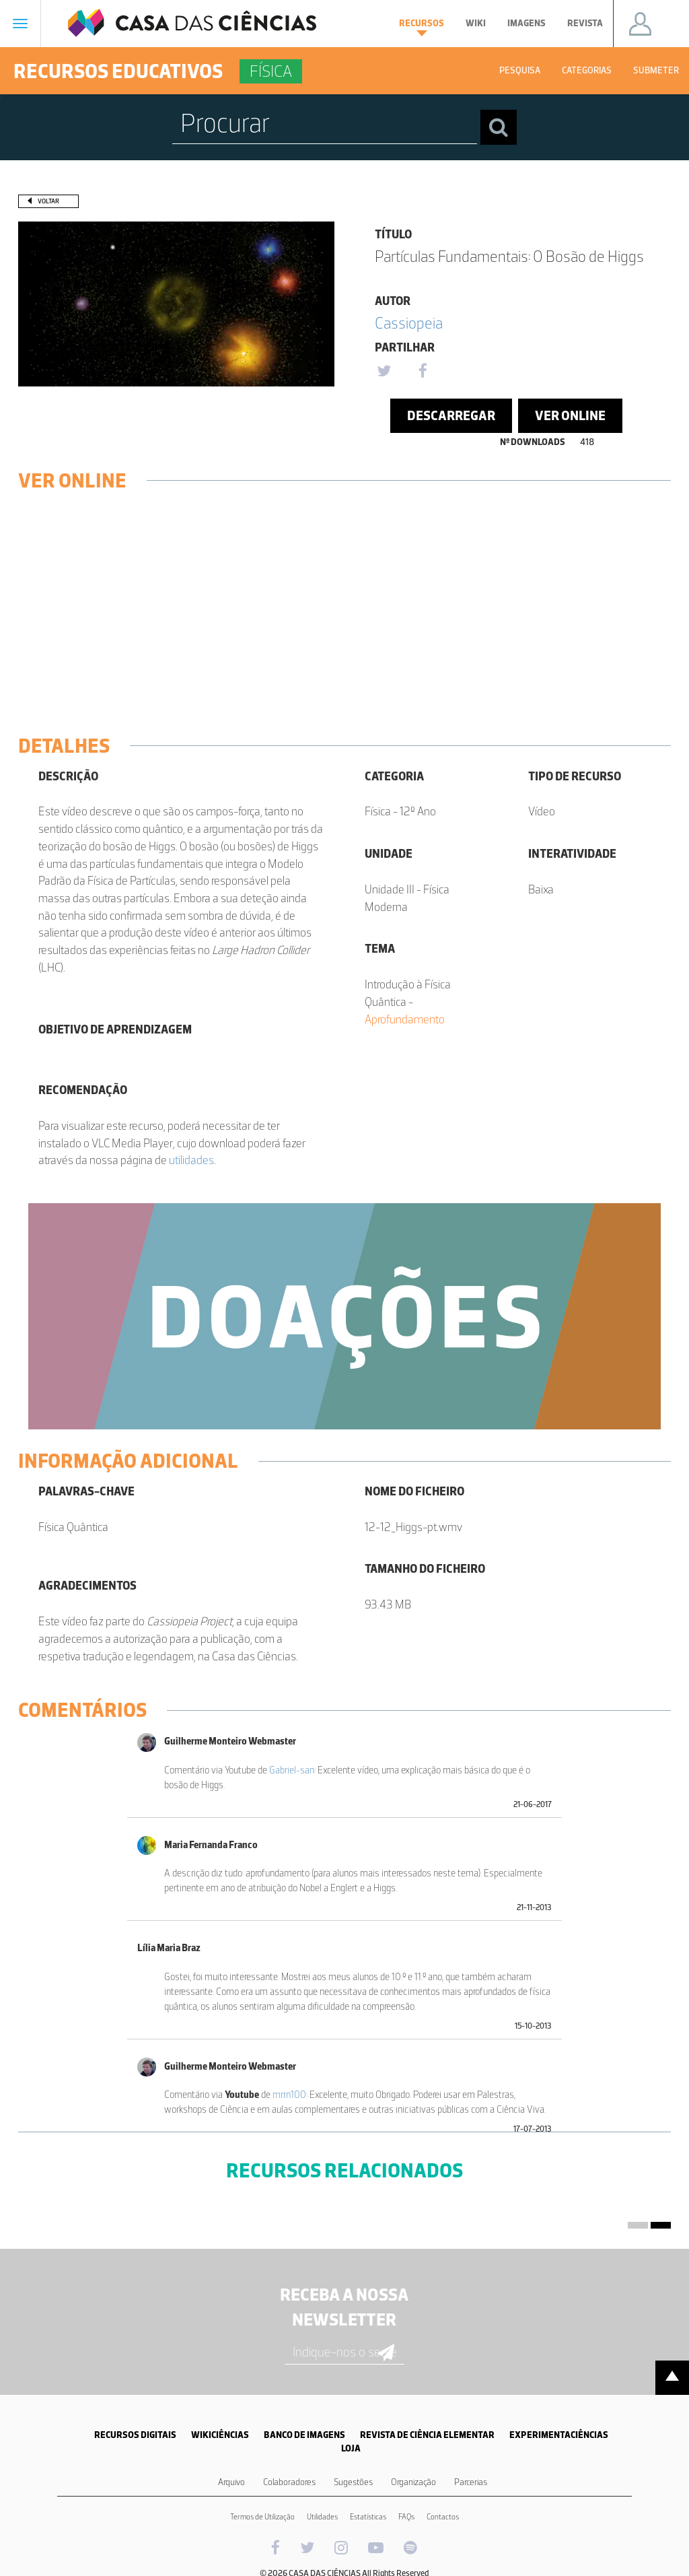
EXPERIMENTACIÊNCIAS (558, 2435)
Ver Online (570, 415)
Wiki (476, 23)
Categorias (587, 70)
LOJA (351, 2448)
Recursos (421, 27)
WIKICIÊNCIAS (220, 2435)
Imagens (526, 23)
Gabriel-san (291, 1770)
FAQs (406, 2516)
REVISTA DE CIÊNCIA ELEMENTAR (427, 2435)
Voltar (48, 201)
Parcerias (470, 2482)
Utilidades (322, 2516)
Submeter (656, 70)
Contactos (443, 2516)
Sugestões (353, 2482)
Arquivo (231, 2482)
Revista (585, 23)
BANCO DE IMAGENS (304, 2435)
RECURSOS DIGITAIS (135, 2435)
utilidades (191, 1160)
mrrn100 (289, 2095)
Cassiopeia (409, 323)
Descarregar (451, 415)
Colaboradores (289, 2482)
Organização (413, 2482)
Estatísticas (368, 2516)
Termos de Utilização (262, 2516)
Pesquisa (519, 70)
